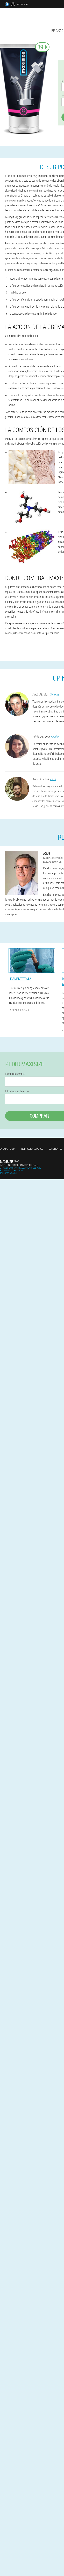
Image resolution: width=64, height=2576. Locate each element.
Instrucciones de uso (32, 1148)
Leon (53, 779)
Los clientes (55, 1148)
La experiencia (7, 1148)
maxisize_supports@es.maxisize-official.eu (19, 1165)
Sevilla (54, 737)
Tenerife (54, 694)
